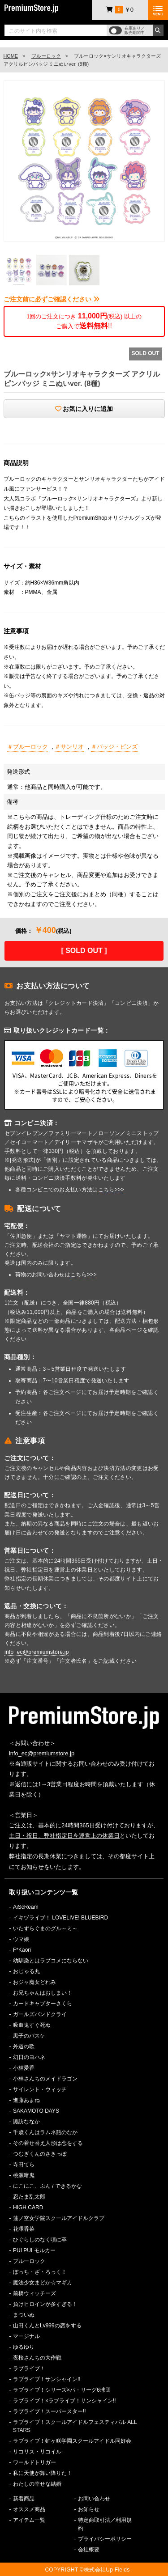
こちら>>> (111, 1189)
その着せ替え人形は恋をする (48, 2143)
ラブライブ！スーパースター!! (49, 2411)
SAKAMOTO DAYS (36, 2111)
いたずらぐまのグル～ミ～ (45, 1928)
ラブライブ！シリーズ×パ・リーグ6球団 (62, 2390)
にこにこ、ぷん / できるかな (47, 2186)
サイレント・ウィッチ (40, 2089)
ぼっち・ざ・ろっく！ (40, 2272)
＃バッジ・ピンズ (114, 746)
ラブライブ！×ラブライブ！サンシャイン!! (64, 2401)
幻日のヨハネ (29, 2057)
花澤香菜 (23, 2229)
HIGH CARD (28, 2207)
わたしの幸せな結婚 (37, 2484)
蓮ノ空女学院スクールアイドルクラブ (58, 2218)
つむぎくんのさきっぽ (40, 2154)
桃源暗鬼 (23, 2175)
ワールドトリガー (34, 2462)
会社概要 (88, 2549)
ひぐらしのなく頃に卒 (40, 2240)
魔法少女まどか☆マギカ (42, 2282)
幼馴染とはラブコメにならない (50, 1960)
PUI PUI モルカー (34, 2250)
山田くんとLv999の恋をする (47, 2325)
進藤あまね (26, 2100)
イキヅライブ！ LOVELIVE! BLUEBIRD (60, 1918)
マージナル (26, 2336)
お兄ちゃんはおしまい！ (42, 1993)
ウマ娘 (21, 1939)
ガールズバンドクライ (40, 2014)
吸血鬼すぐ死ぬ (32, 2025)
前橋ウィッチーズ (34, 2293)
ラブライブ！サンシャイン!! (47, 2379)
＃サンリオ (69, 746)
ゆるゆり (23, 2347)
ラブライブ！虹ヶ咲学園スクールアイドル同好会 (72, 2441)
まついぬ (23, 2315)
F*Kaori (22, 1950)
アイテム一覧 (29, 2520)
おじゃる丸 (26, 1971)
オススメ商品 (29, 2509)
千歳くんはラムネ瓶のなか (45, 2132)
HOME (11, 56)
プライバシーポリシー (105, 2539)
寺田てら (23, 2164)
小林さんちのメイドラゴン (45, 2079)
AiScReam (26, 1907)
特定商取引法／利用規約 (105, 2524)
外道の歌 (23, 2046)
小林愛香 (23, 2068)
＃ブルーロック (27, 746)
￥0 (120, 9)
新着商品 (23, 2499)
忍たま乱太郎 (29, 2197)
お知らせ (88, 2509)
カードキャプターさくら (42, 2003)
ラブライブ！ (29, 2368)
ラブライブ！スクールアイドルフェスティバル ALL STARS (75, 2426)
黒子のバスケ (29, 2036)
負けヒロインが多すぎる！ (45, 2304)
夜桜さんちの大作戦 (37, 2358)
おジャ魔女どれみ (34, 1982)
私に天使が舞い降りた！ (42, 2473)
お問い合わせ (94, 2499)
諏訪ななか (26, 2121)
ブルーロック (46, 56)
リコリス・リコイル (37, 2452)
